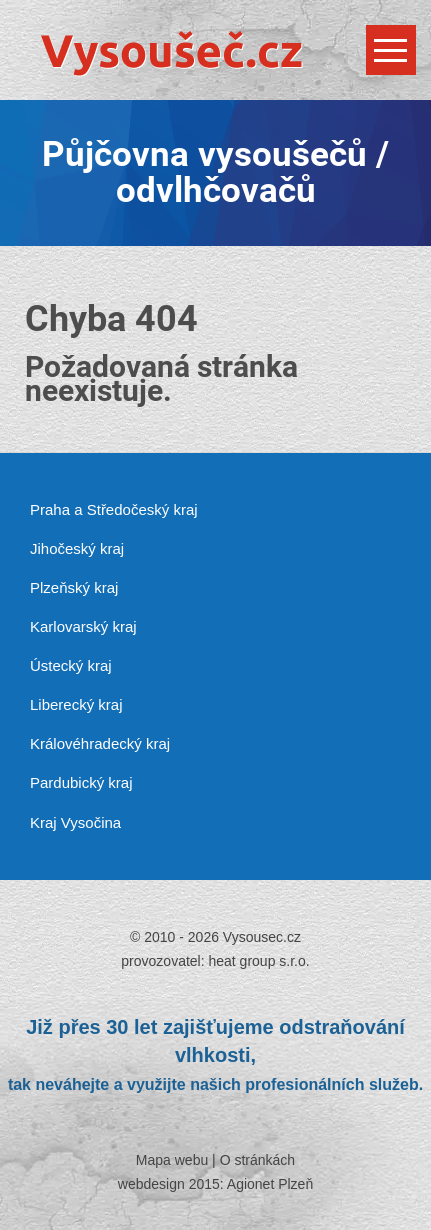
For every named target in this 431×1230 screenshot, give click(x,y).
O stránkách (257, 1160)
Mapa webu (172, 1160)
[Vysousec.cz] (215, 52)
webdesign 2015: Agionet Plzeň (215, 1184)
